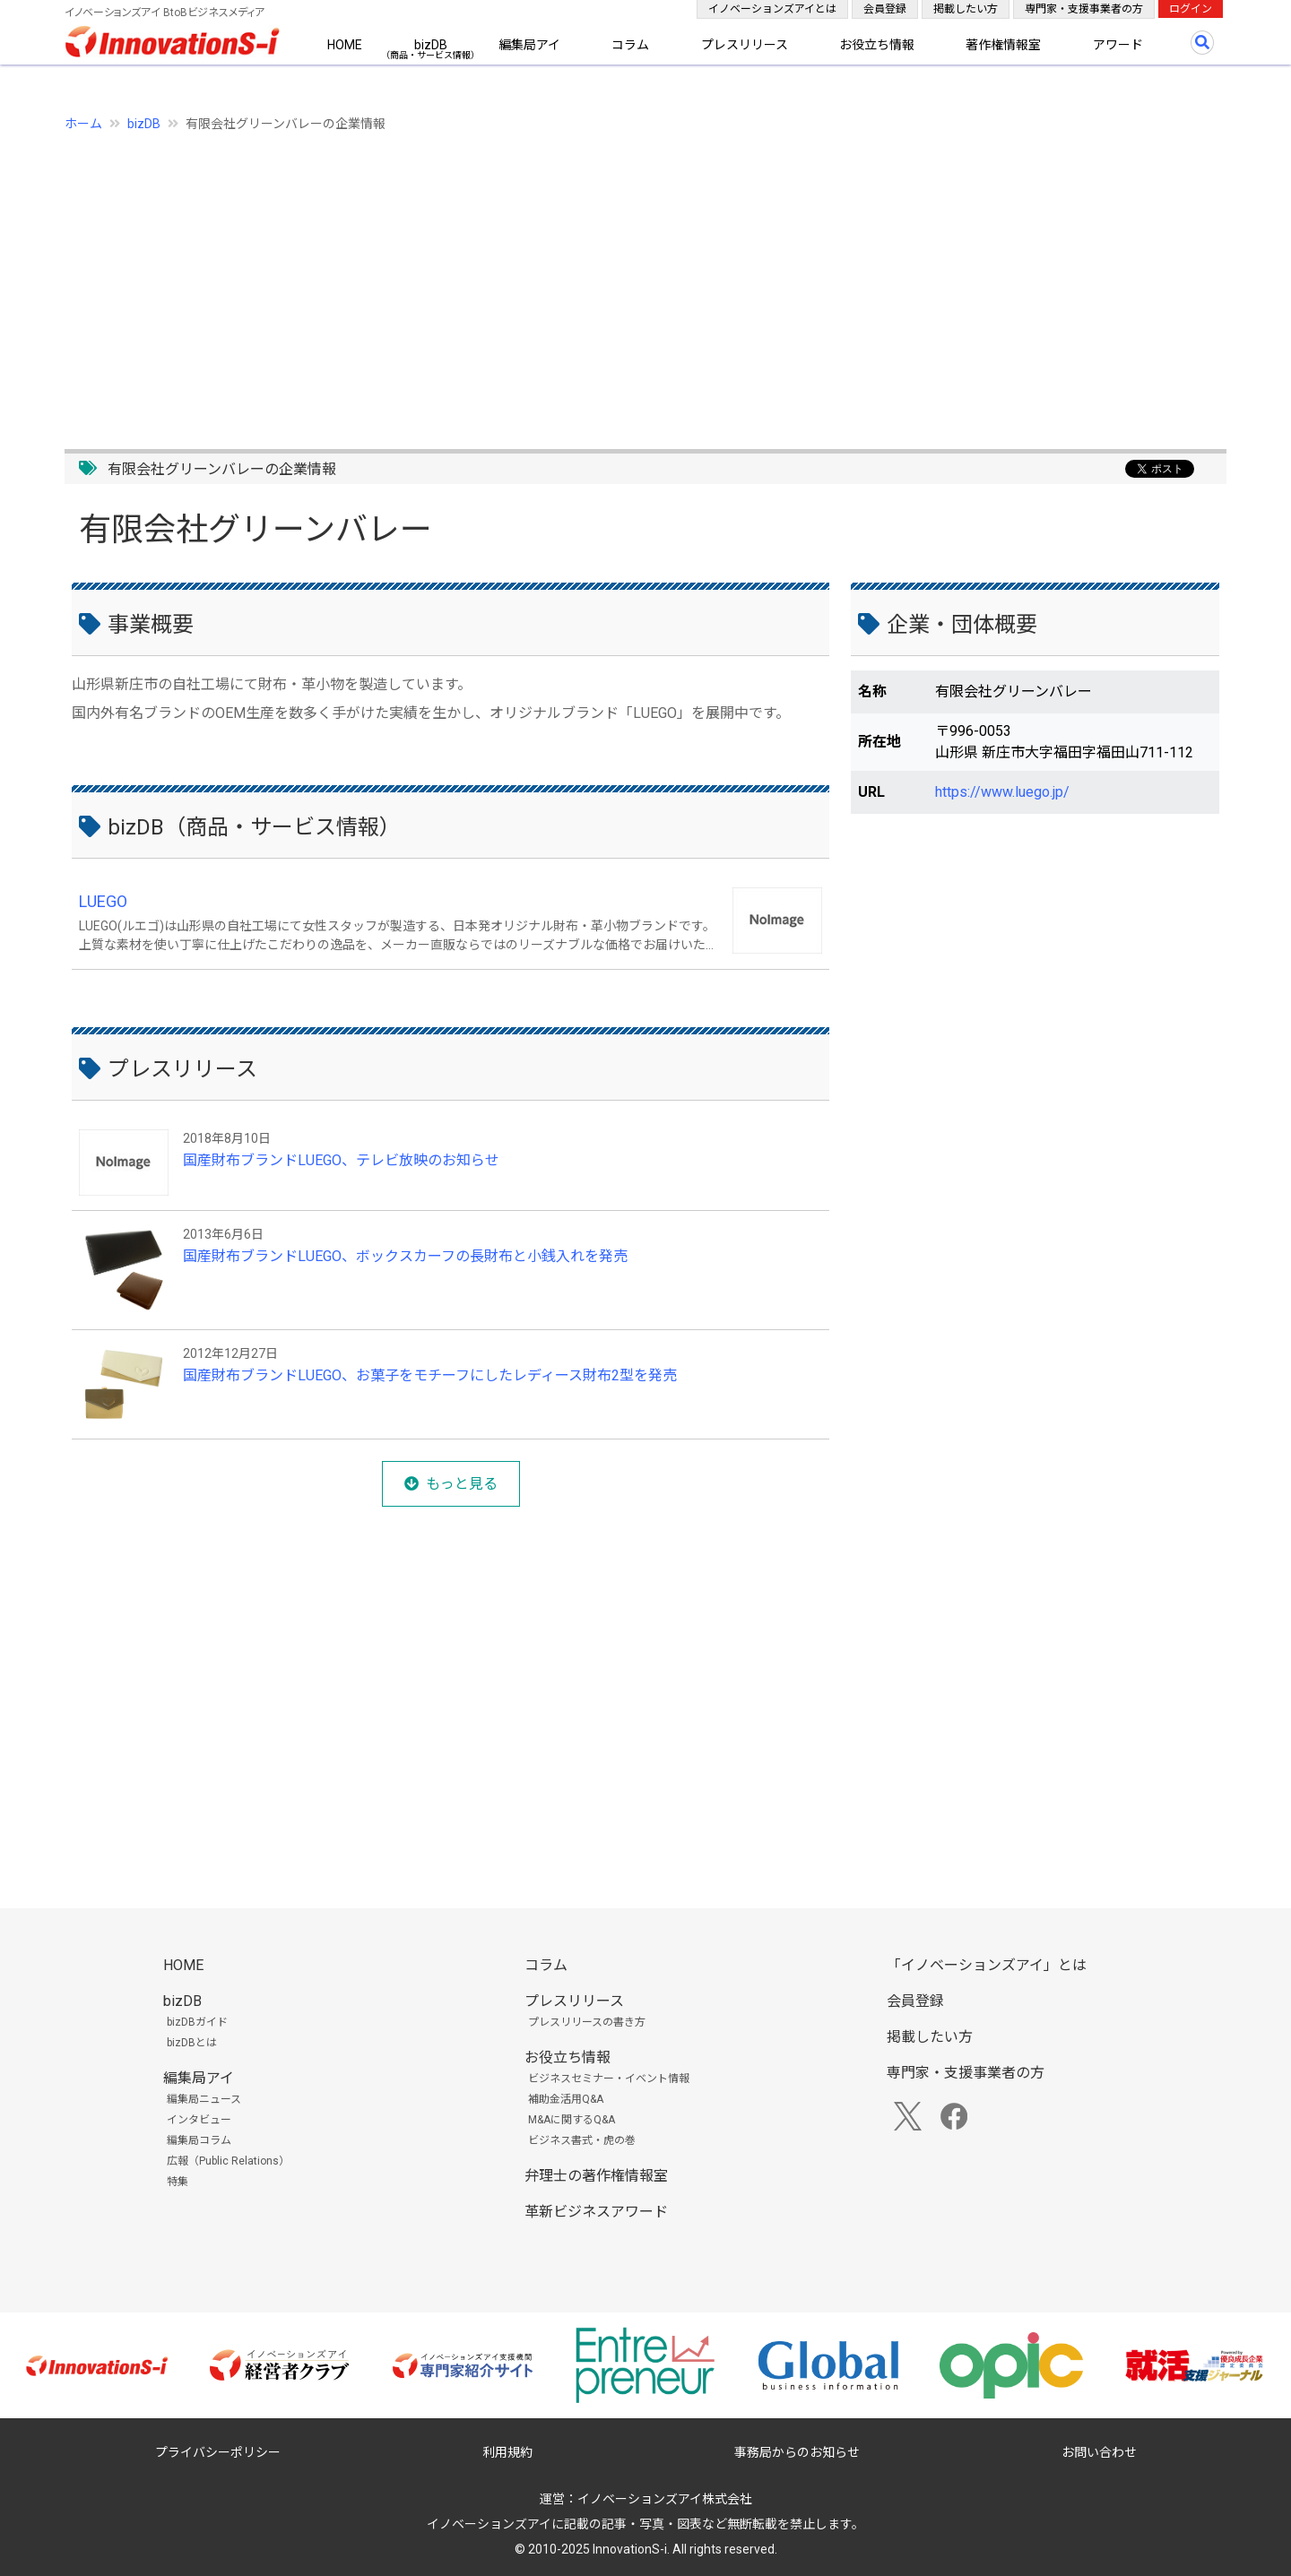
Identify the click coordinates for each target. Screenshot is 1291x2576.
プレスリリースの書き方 (587, 2022)
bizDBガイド (197, 2022)
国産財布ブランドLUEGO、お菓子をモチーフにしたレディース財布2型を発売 (430, 1375)
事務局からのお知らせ (797, 2452)
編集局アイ (529, 45)
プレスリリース (744, 45)
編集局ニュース (204, 2099)
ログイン (1190, 9)
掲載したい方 (965, 9)
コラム (630, 45)
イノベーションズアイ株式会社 (664, 2499)
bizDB (430, 45)
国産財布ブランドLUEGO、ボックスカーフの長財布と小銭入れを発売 (405, 1256)
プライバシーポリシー (218, 2452)
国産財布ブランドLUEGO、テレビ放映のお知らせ (341, 1160)
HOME (344, 45)
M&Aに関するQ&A (571, 2120)
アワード (1118, 45)
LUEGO (103, 901)
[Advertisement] (602, 280)
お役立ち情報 (876, 45)
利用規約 (507, 2452)
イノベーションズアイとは (772, 9)
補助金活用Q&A (565, 2099)
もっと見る (462, 1483)
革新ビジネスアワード (596, 2211)
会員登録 (884, 9)
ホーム (83, 124)
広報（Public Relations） (228, 2161)
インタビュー (199, 2120)
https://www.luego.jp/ (1002, 791)
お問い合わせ (1099, 2452)
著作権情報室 (1003, 45)
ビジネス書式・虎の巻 (582, 2140)
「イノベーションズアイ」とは (987, 1965)
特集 (177, 2181)
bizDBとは (192, 2042)
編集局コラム (199, 2140)
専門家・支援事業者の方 (1084, 9)
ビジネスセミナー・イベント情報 (608, 2078)
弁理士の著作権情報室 (596, 2175)
